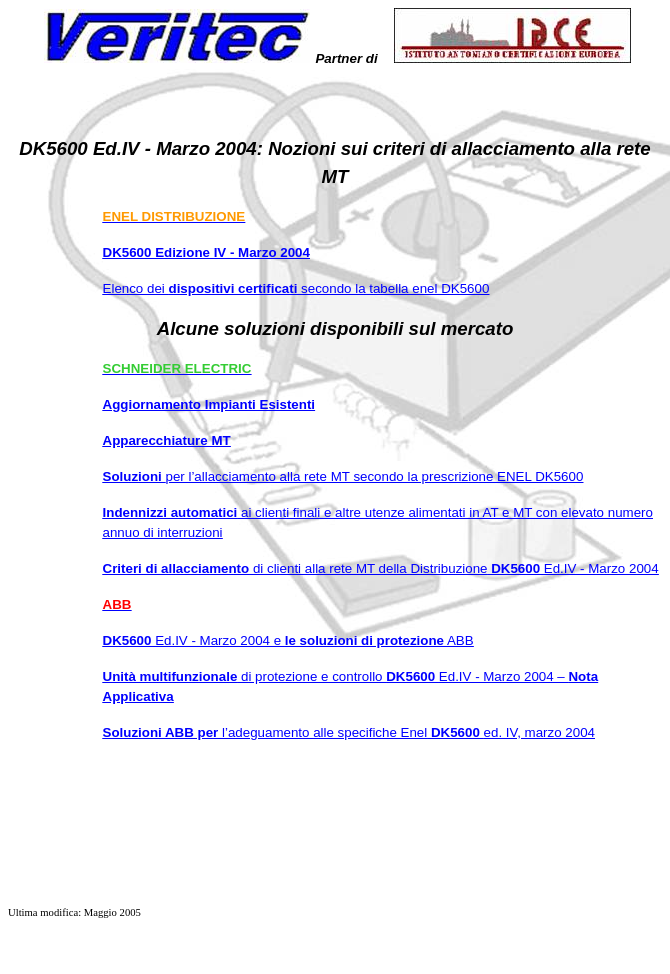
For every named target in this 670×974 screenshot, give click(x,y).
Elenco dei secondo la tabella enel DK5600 (296, 288)
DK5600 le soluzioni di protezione (288, 640)
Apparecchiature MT (167, 440)
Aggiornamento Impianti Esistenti (209, 404)
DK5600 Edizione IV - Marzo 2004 (206, 252)
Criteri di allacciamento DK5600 (381, 568)
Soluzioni (343, 476)
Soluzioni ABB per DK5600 (349, 732)
